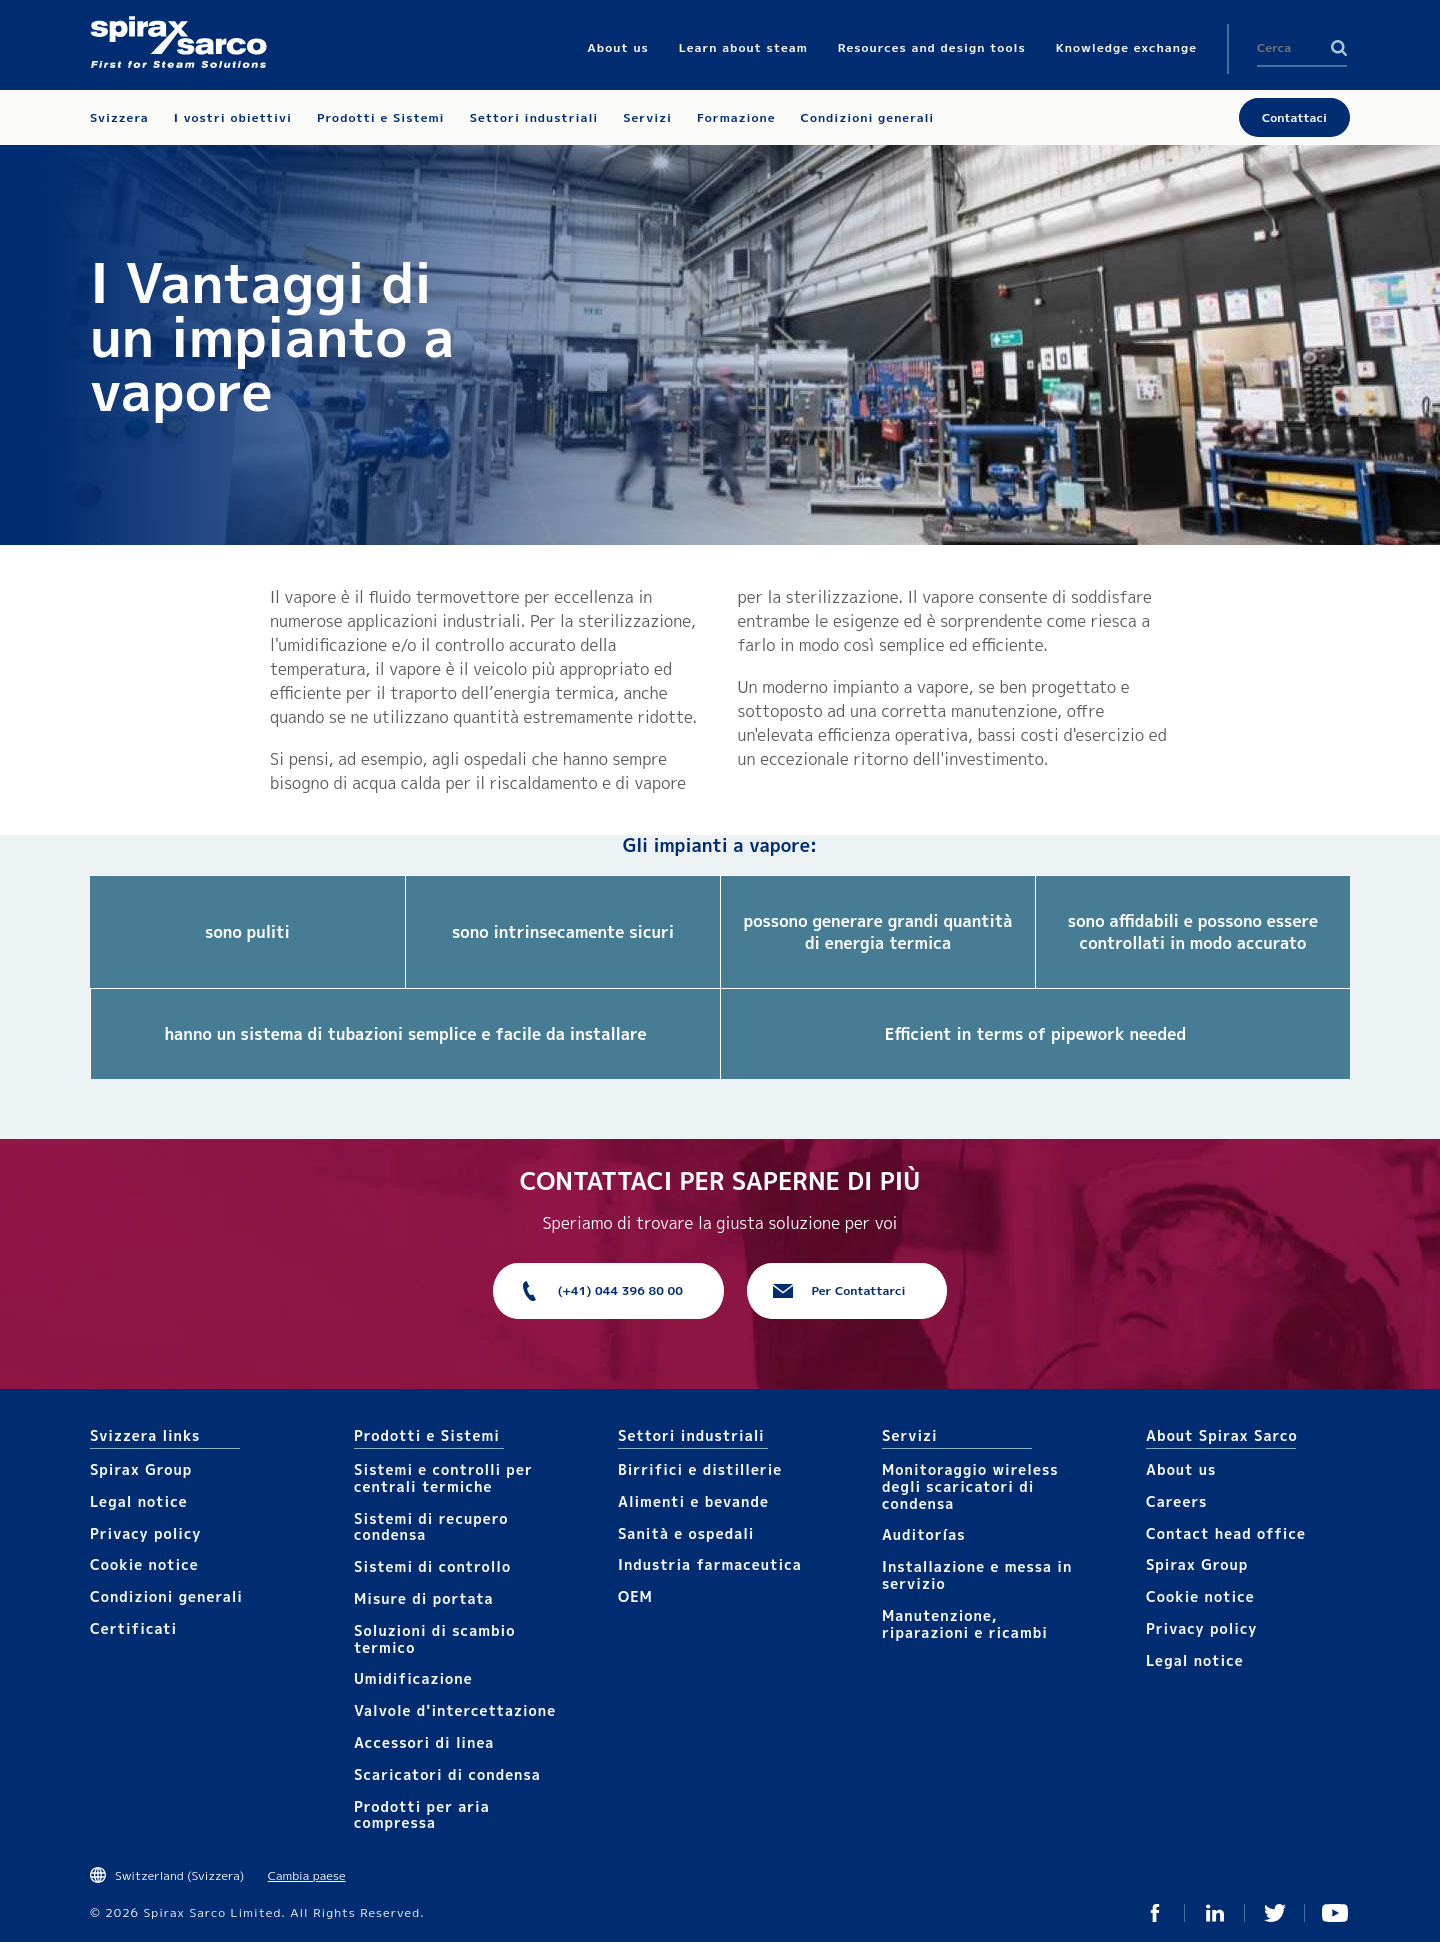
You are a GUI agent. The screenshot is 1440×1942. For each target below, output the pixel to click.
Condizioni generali (166, 1596)
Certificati (133, 1628)
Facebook (1155, 1913)
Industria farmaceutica (710, 1564)
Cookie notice (144, 1564)
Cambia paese (307, 1875)
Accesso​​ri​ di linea (424, 1742)
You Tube (1335, 1913)
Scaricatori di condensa (447, 1774)
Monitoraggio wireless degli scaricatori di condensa (970, 1486)
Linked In (1215, 1913)
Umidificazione (413, 1678)
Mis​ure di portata (424, 1598)
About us (1181, 1469)
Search (1339, 48)
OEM (635, 1596)
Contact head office (1226, 1533)
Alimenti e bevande (693, 1501)
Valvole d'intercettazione (455, 1710)
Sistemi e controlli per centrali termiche (443, 1478)
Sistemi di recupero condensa (431, 1527)
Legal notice (139, 1501)
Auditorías (924, 1534)
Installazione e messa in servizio (977, 1575)
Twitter (1275, 1913)
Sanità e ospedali (686, 1533)
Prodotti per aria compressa (422, 1815)
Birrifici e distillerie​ (700, 1469)
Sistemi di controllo (432, 1566)
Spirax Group (141, 1469)
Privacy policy (146, 1533)
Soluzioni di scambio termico (434, 1639)
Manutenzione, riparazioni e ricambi (965, 1624)
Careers (1176, 1501)
